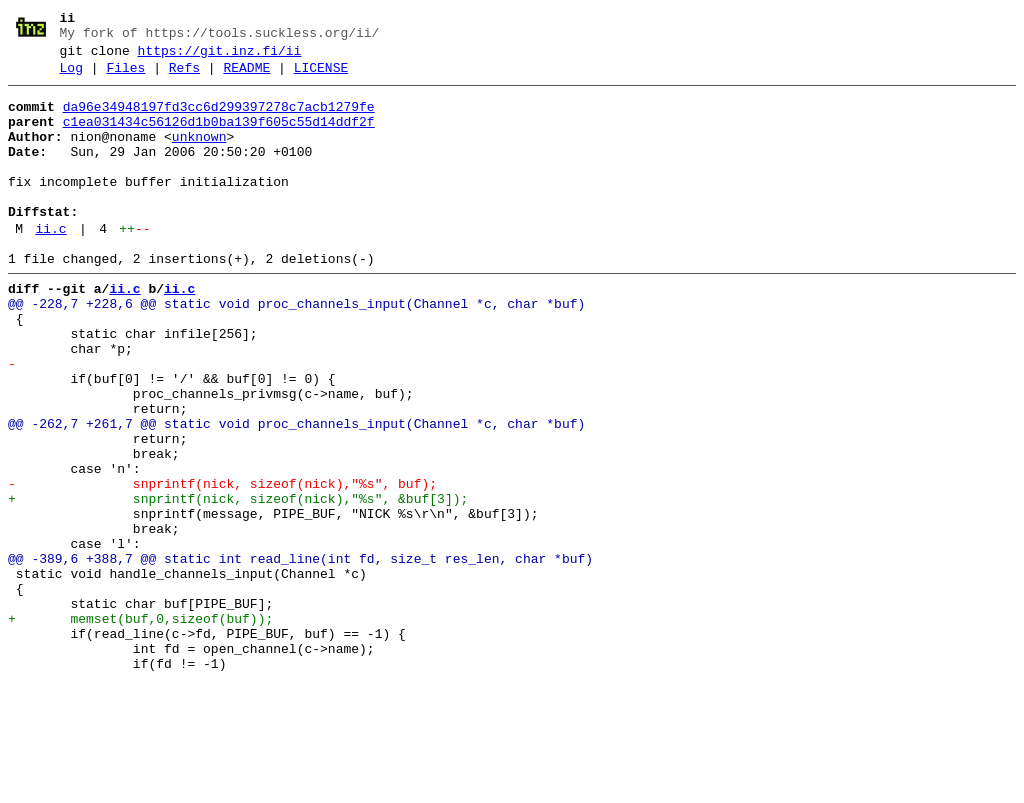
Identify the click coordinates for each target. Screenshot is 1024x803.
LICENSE (321, 77)
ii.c (50, 265)
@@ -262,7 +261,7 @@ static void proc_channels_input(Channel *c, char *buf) (296, 493)
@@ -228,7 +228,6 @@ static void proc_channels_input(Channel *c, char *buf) (296, 349)
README (246, 77)
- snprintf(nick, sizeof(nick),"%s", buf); (222, 565)
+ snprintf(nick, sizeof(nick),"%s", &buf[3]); (238, 583)
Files (125, 77)
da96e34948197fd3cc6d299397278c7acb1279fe (219, 119)
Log (71, 77)
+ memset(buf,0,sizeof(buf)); (140, 727)
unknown (199, 155)
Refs (184, 77)
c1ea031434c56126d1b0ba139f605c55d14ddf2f (219, 137)
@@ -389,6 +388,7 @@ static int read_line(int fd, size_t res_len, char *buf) (300, 655)
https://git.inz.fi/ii (220, 57)
